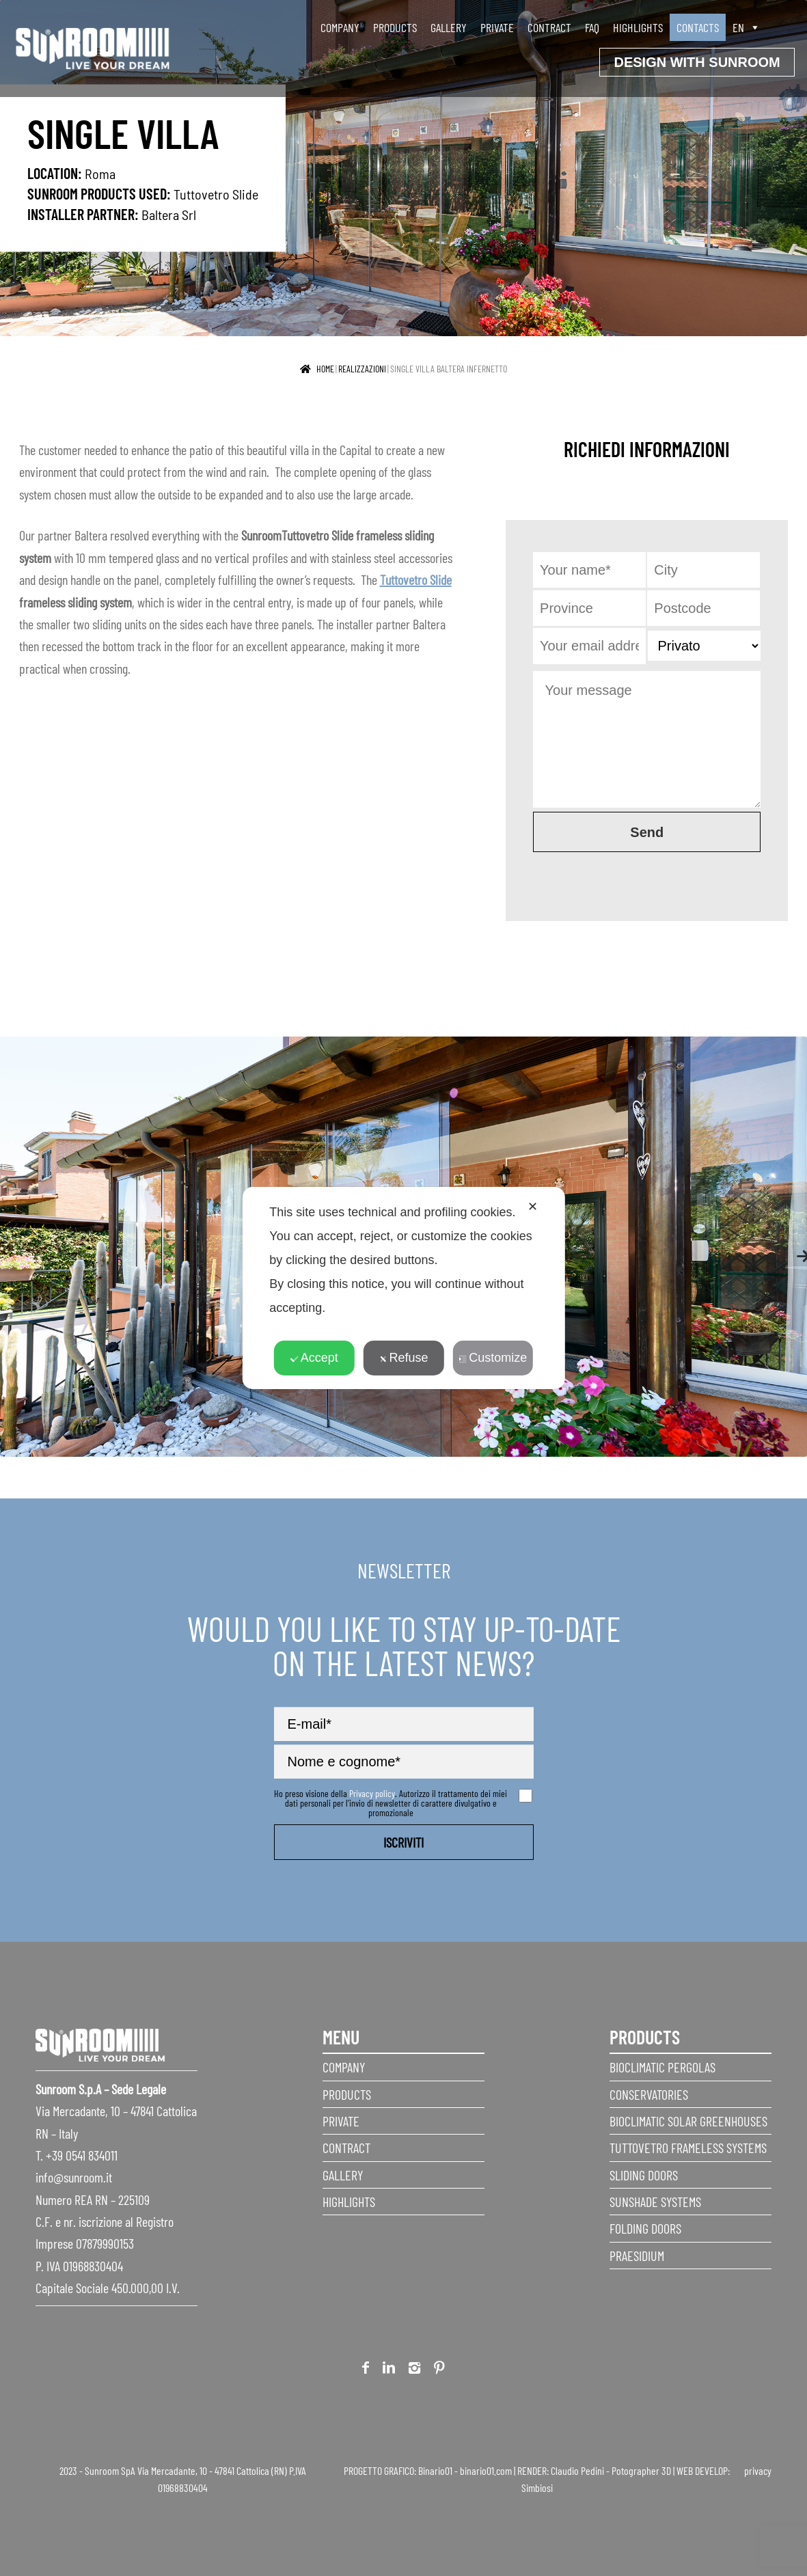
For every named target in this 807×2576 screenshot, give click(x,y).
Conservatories (649, 2094)
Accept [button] (314, 1358)
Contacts (697, 27)
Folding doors (645, 2228)
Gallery (448, 27)
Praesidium (637, 2255)
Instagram (414, 2370)
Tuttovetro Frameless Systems (688, 2147)
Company (339, 27)
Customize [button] (493, 1358)
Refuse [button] (403, 1358)
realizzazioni (362, 368)
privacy (757, 2470)
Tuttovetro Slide (216, 194)
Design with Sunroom (697, 62)
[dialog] (403, 1288)
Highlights (638, 27)
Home (325, 368)
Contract (549, 27)
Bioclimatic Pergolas (662, 2067)
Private (497, 27)
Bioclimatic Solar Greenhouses (688, 2121)
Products (395, 27)
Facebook (365, 2370)
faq (592, 27)
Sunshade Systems (655, 2201)
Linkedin (389, 2370)
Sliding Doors (644, 2175)
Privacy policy (372, 1793)
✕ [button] (533, 1207)
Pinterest (439, 2370)
